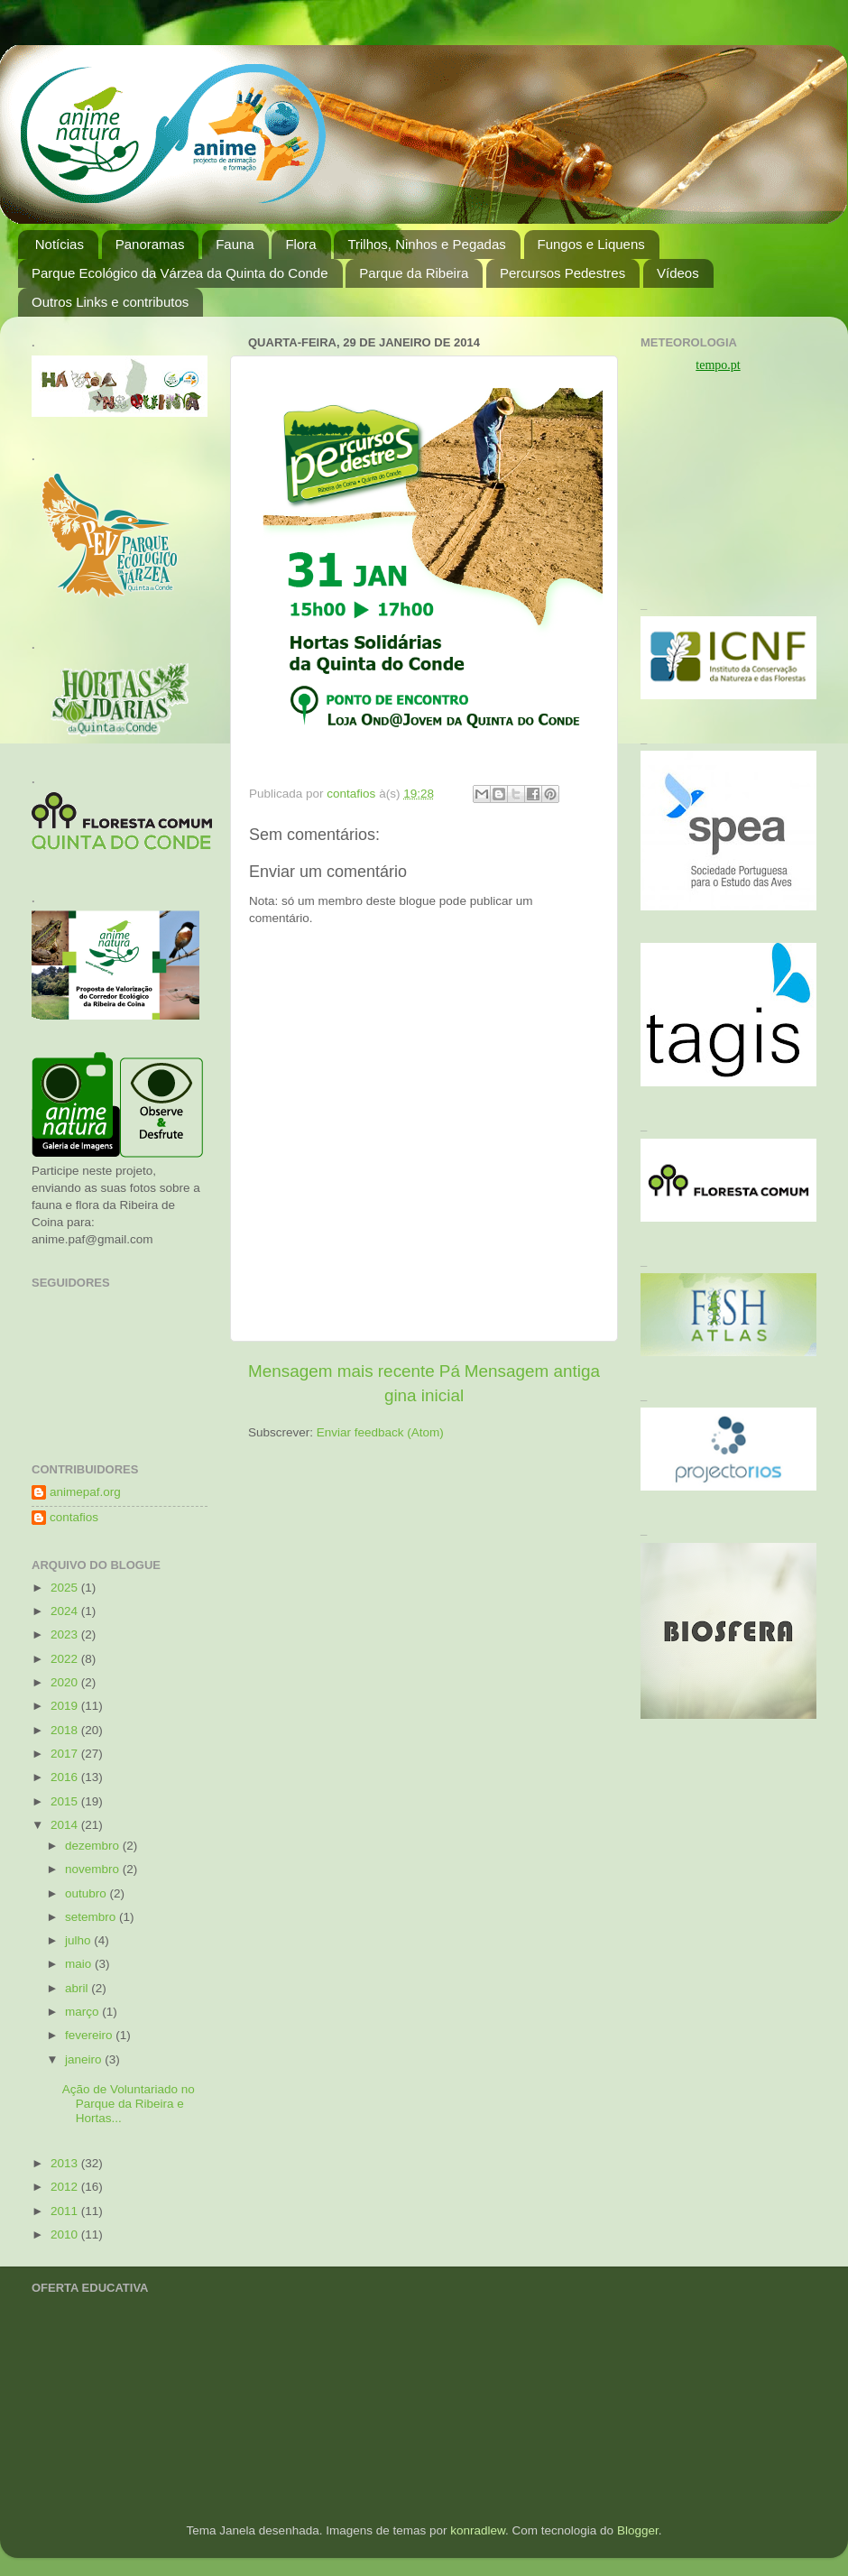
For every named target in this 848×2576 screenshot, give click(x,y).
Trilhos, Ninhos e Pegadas (426, 244)
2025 (66, 1587)
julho (79, 1940)
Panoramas (150, 244)
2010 (66, 2234)
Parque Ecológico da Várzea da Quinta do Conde (180, 273)
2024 (66, 1611)
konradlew (477, 2530)
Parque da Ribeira (413, 273)
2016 (66, 1777)
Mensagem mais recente (341, 1371)
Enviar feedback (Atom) (380, 1432)
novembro (94, 1869)
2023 (66, 1634)
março (83, 2011)
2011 (66, 2211)
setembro (92, 1917)
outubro (87, 1893)
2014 (66, 1825)
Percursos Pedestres (562, 273)
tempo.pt (718, 365)
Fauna (235, 244)
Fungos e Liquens (591, 244)
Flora (300, 244)
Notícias (59, 244)
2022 (66, 1659)
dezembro (94, 1845)
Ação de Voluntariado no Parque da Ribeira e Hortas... (128, 2103)
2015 (66, 1801)
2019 (66, 1706)
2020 (66, 1682)
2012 (66, 2186)
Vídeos (678, 273)
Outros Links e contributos (110, 301)
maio (80, 1964)
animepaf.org (85, 1492)
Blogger (638, 2530)
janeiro (85, 2059)
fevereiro (90, 2035)
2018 (66, 1730)
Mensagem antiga (532, 1371)
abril (78, 1988)
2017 (66, 1753)
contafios (74, 1517)
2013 (66, 2163)
